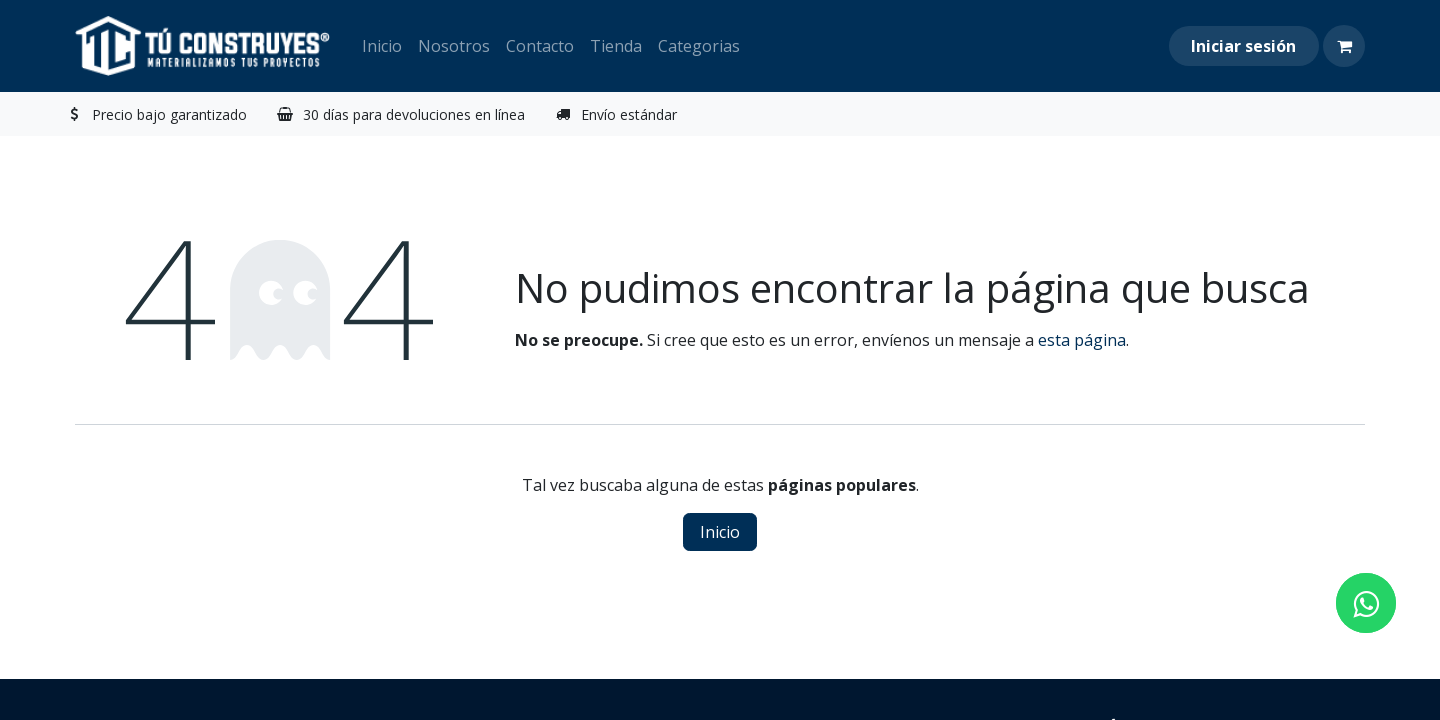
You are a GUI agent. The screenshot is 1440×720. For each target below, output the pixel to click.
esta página (1082, 340)
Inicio (720, 532)
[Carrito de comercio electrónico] (1344, 46)
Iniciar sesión (1243, 46)
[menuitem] (382, 46)
